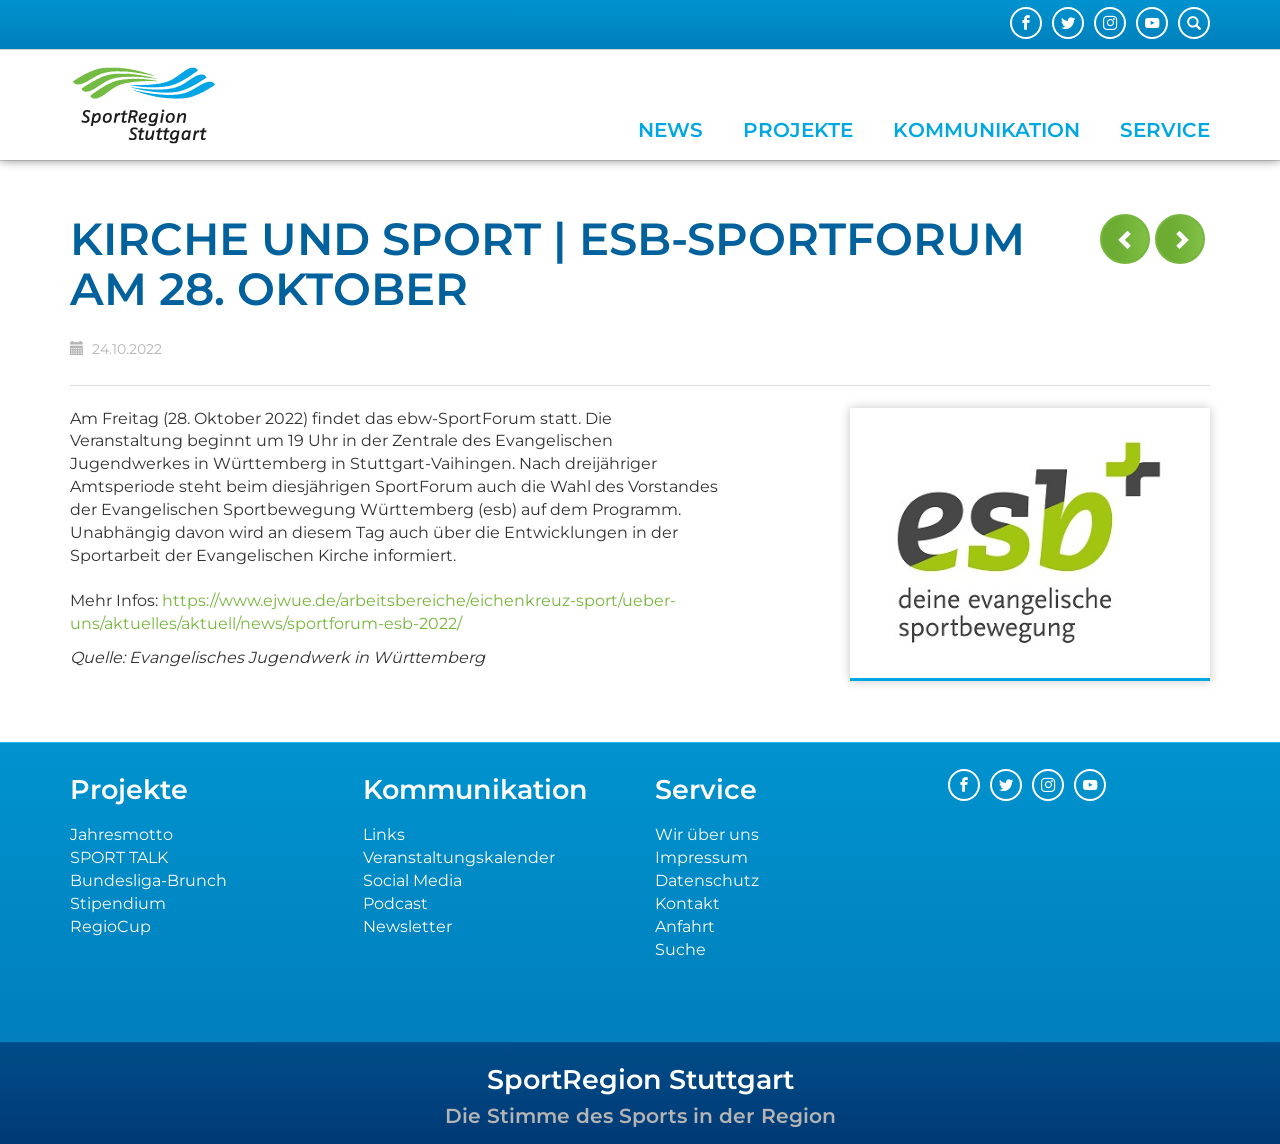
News (670, 130)
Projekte (798, 130)
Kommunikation (986, 130)
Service (1165, 130)
